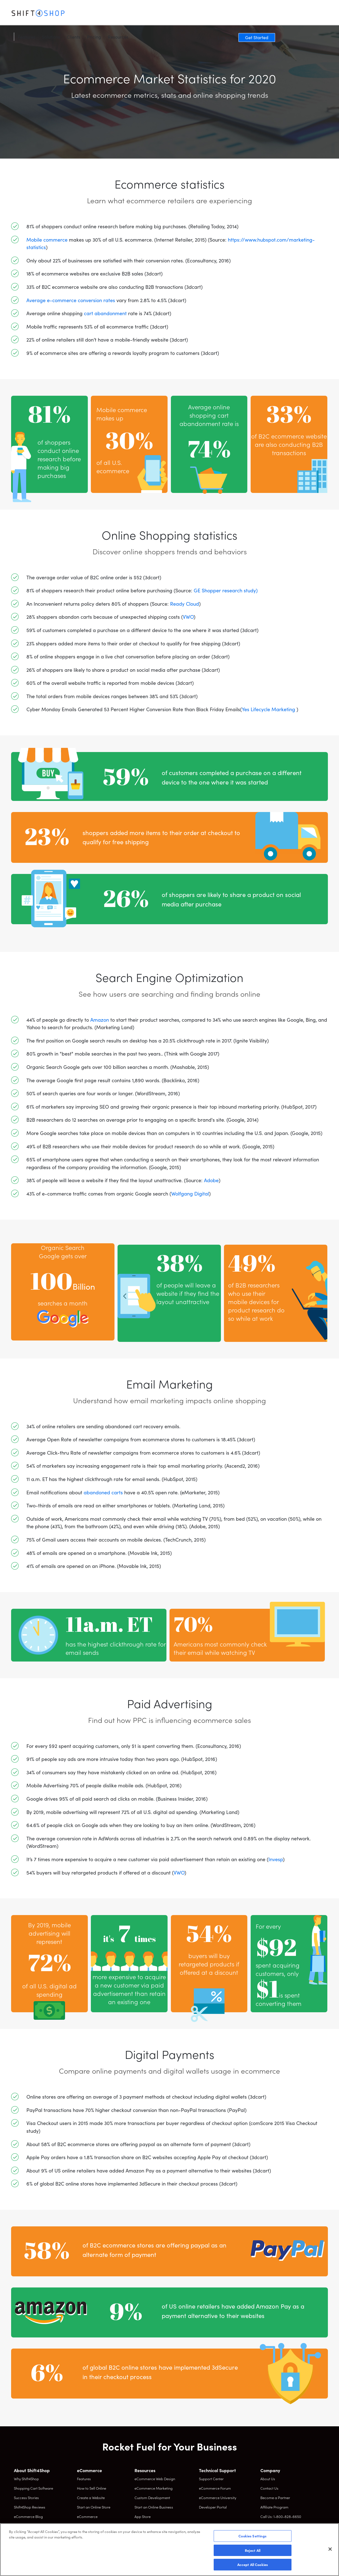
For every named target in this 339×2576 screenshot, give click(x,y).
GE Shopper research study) (226, 590)
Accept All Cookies (252, 2564)
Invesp (275, 1859)
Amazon (99, 1019)
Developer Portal (213, 2507)
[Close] (330, 2549)
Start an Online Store (93, 2507)
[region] (169, 2549)
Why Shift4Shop (26, 2478)
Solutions (104, 14)
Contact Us (269, 2488)
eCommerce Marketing (153, 2488)
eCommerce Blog (28, 2516)
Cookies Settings (252, 2536)
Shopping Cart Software (33, 2488)
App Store (142, 2516)
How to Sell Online (91, 2488)
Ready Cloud (184, 603)
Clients (126, 14)
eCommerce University (217, 2497)
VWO (188, 616)
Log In (276, 14)
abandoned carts (103, 1492)
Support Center (211, 2478)
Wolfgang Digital (190, 1193)
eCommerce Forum (215, 2488)
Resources (171, 14)
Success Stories (26, 2497)
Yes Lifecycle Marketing (269, 709)
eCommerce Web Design (154, 2478)
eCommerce (87, 2516)
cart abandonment (105, 313)
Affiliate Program (274, 2507)
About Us (267, 2478)
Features (79, 14)
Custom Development (152, 2497)
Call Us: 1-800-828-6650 (280, 2516)
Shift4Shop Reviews (29, 2507)
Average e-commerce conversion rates (70, 300)
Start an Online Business (153, 2507)
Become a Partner (275, 2497)
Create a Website (91, 2497)
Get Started (309, 14)
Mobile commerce (47, 239)
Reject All (252, 2550)
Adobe (211, 1180)
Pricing (147, 14)
